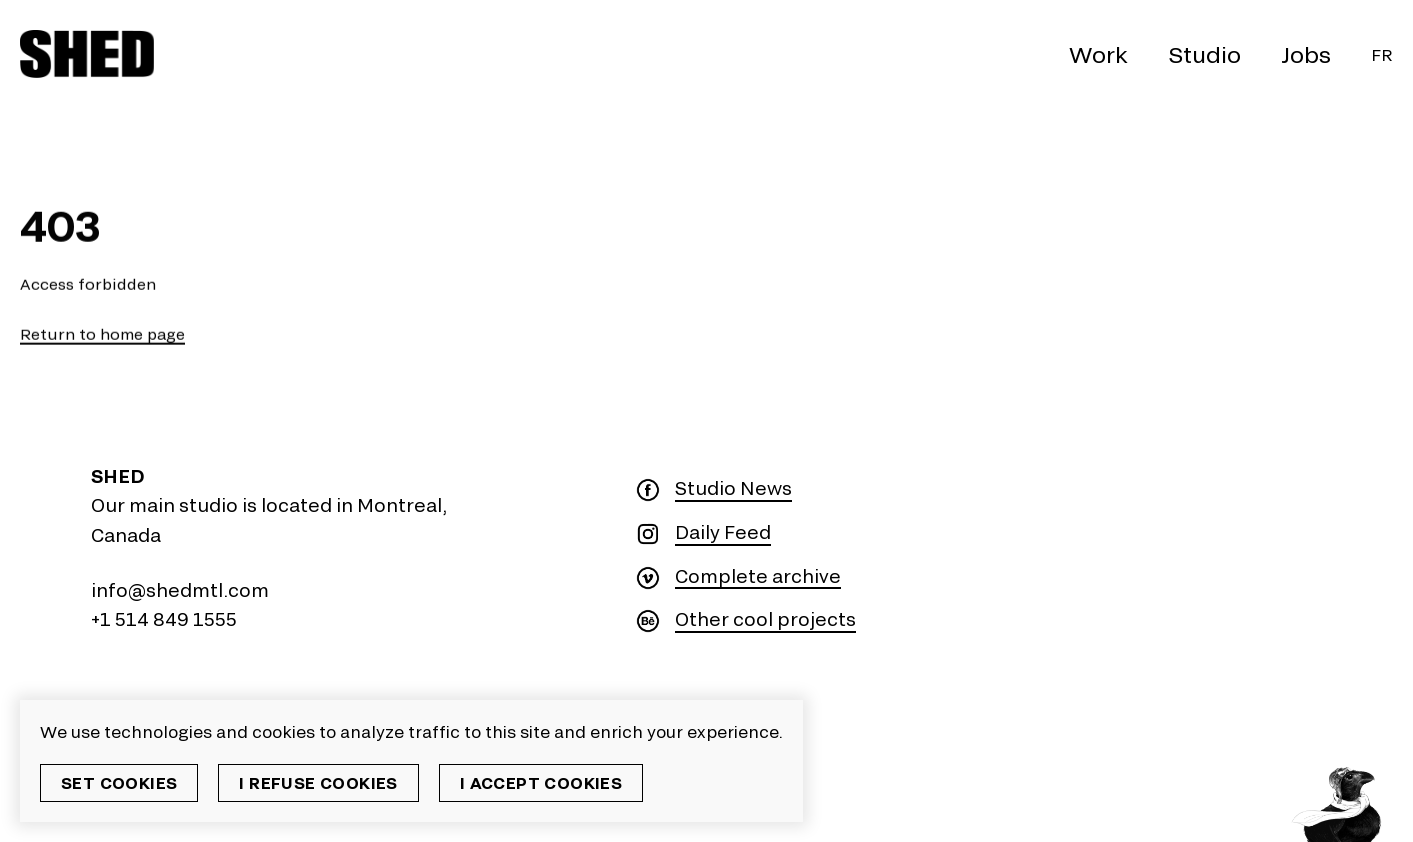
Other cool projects (765, 619)
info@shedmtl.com (180, 590)
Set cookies (119, 782)
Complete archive (758, 576)
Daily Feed (723, 532)
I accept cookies (541, 782)
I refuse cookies (318, 782)
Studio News (733, 488)
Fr (1382, 54)
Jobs (1306, 54)
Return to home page (102, 334)
